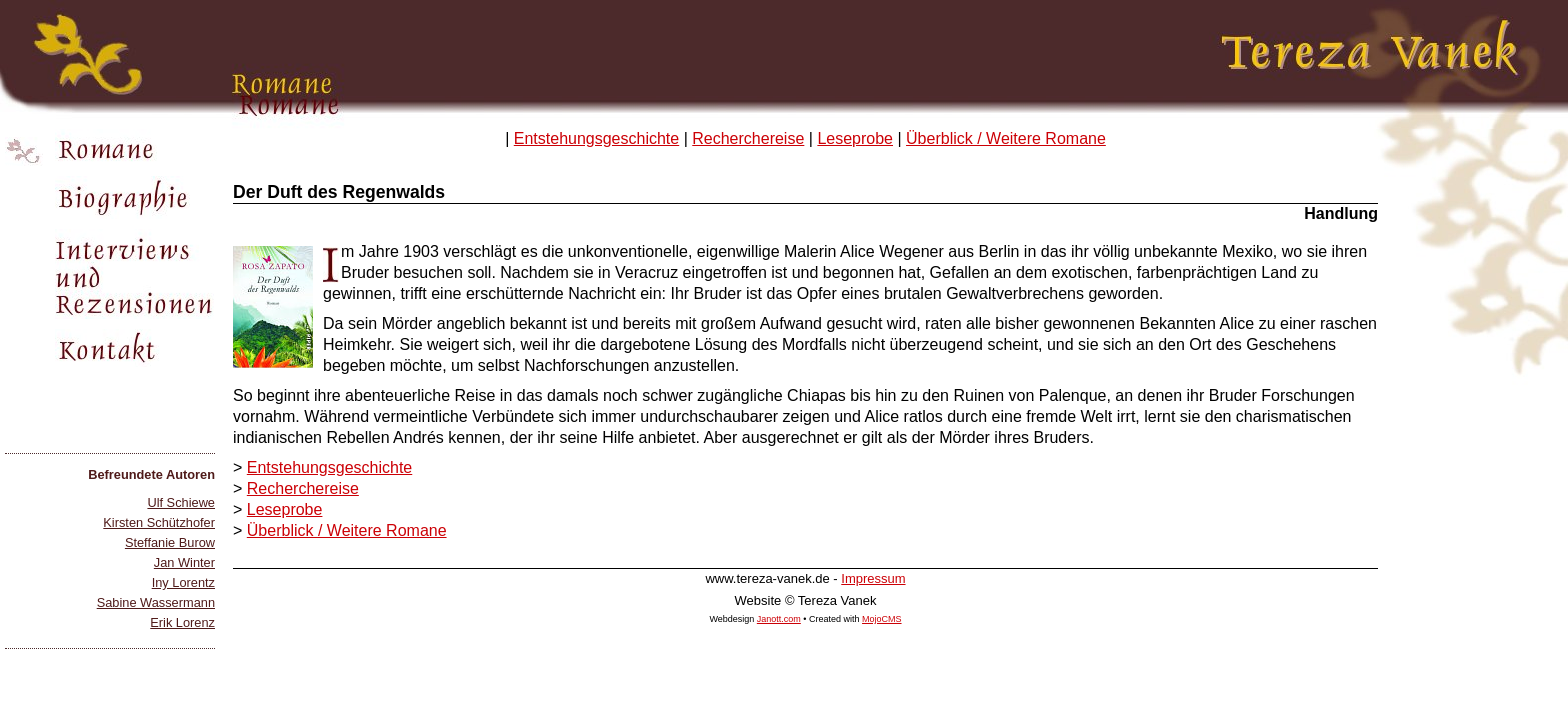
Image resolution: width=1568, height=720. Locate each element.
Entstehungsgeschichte (596, 138)
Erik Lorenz (182, 622)
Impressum (873, 578)
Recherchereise (748, 138)
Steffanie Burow (170, 542)
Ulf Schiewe (181, 502)
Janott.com (779, 619)
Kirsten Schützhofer (159, 522)
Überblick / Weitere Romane (1006, 138)
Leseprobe (855, 138)
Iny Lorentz (183, 582)
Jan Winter (184, 562)
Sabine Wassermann (156, 602)
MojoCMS (882, 619)
